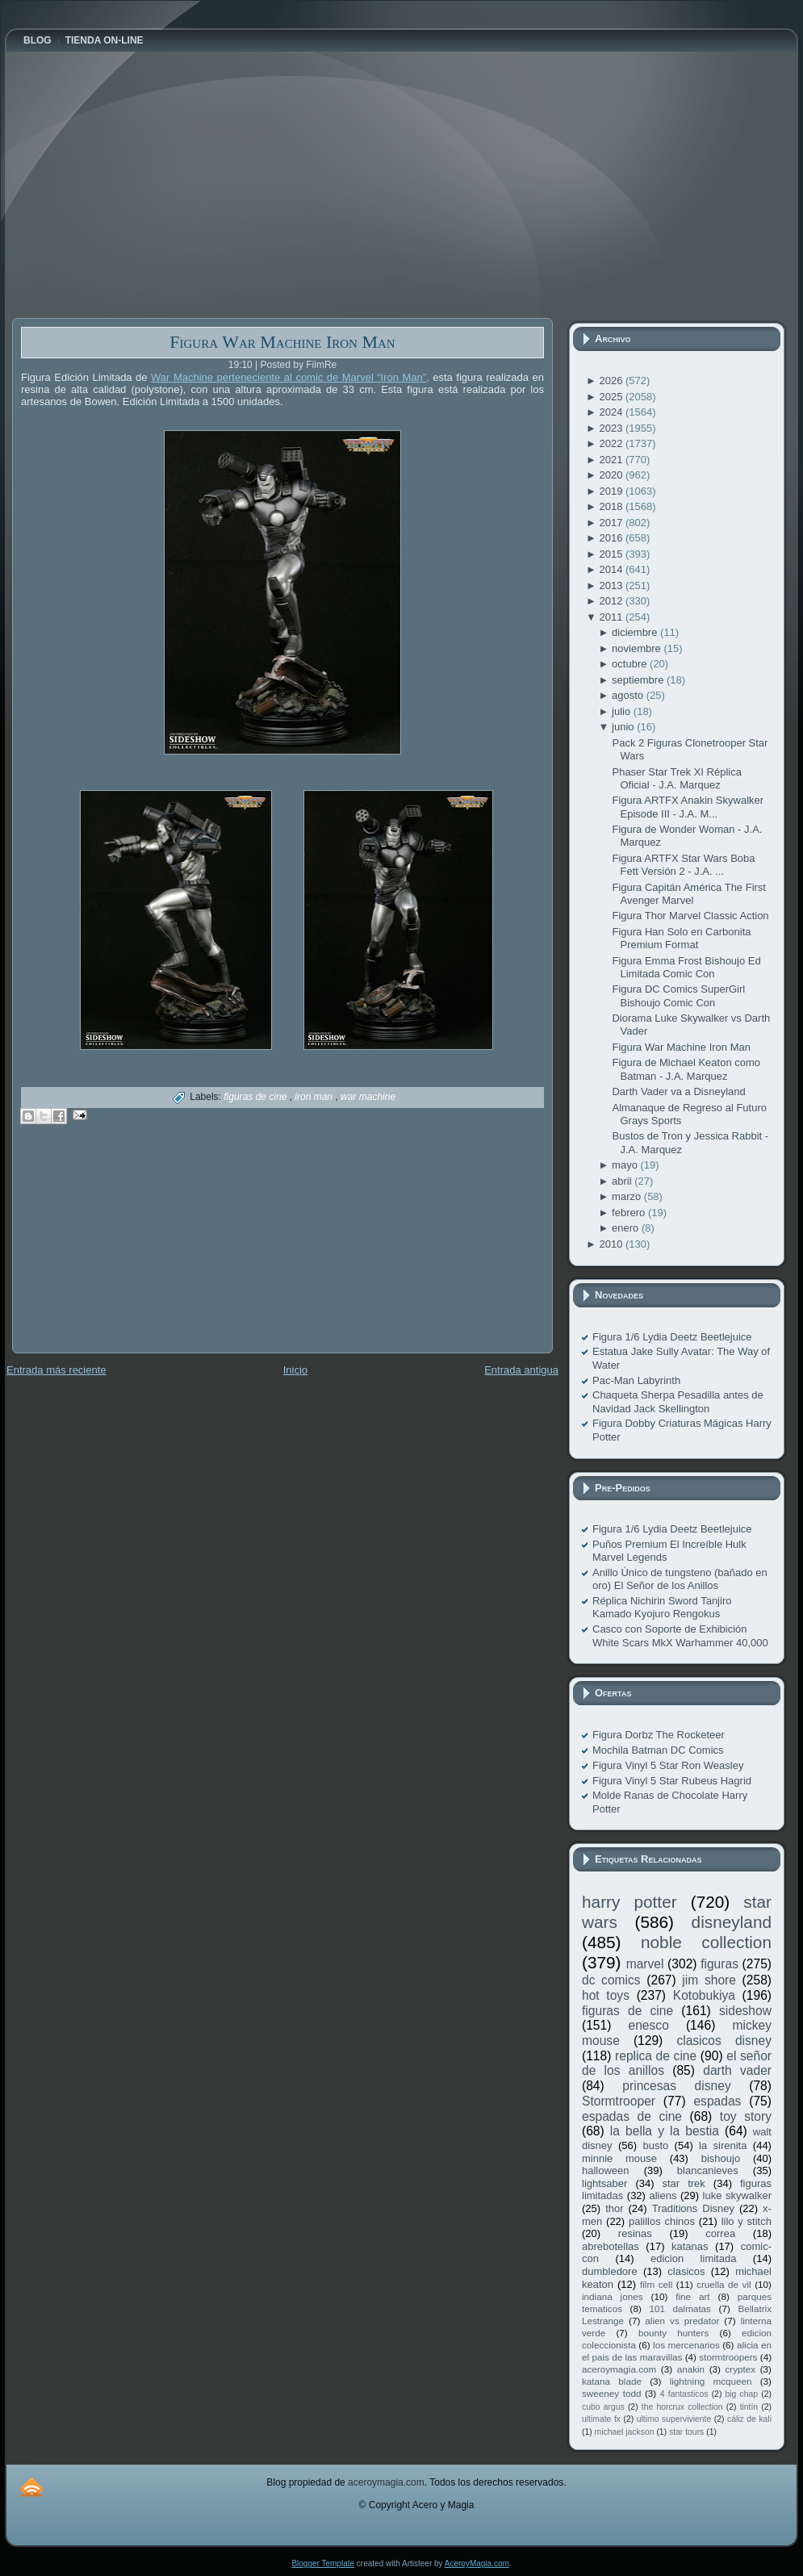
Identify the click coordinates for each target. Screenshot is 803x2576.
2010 (612, 1244)
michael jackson (625, 2432)
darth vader (737, 2070)
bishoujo (720, 2158)
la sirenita (723, 2145)
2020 (612, 475)
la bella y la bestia (664, 2131)
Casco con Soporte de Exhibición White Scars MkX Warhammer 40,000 (680, 1635)
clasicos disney (724, 2040)
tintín (749, 2406)
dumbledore (610, 2271)
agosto (629, 695)
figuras (719, 1964)
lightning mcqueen (711, 2381)
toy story (746, 2116)
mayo (626, 1165)
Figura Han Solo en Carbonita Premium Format (681, 938)
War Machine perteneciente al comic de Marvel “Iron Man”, (290, 377)
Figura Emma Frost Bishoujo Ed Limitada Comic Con (686, 967)
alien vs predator (682, 2320)
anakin (691, 2369)
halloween (605, 2170)
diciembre (636, 632)
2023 (612, 428)
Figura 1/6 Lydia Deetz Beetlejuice (672, 1337)
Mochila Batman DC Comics (658, 1750)
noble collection (706, 1942)
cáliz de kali (749, 2419)
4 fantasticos (684, 2394)
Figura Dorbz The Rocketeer (658, 1735)
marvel (645, 1964)
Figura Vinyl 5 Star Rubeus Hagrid (671, 1781)
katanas (690, 2246)
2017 (612, 522)
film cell (656, 2284)
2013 (612, 585)
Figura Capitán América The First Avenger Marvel (689, 893)
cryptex (740, 2369)
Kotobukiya (704, 1995)
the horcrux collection (682, 2406)
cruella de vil (723, 2284)
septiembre (639, 680)
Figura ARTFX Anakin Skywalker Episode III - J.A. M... (687, 806)
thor (614, 2208)
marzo (628, 1196)
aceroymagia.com (619, 2369)
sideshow (745, 2011)
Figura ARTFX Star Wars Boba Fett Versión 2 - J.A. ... (683, 864)
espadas (717, 2101)
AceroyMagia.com (477, 2563)
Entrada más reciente (56, 1370)
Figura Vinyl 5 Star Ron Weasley (667, 1765)
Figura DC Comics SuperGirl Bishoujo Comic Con (678, 995)
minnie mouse (619, 2158)
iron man (315, 1096)
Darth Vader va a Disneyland (678, 1091)
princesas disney (676, 2086)
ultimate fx (601, 2419)
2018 (612, 506)
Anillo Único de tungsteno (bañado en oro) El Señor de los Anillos (679, 1578)
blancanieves (707, 2170)
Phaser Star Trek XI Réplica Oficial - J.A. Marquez (676, 778)
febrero (630, 1212)
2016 (612, 538)
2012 (612, 601)
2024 (612, 412)
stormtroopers (728, 2357)
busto (655, 2145)
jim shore (709, 1980)
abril (623, 1181)
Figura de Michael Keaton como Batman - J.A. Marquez (686, 1068)
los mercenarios (686, 2345)
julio (623, 711)
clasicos (686, 2271)
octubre (631, 664)
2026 (612, 380)
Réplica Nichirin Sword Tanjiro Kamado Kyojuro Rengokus (661, 1607)
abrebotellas (610, 2246)
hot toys (605, 1995)
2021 (612, 460)
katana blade (612, 2381)
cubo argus (603, 2406)
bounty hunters (673, 2332)
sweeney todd (611, 2393)
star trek (684, 2183)
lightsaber (604, 2183)
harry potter (629, 1901)
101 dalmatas (680, 2308)
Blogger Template (322, 2563)
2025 (612, 397)
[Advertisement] (133, 1250)
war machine (368, 1096)
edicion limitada (693, 2258)
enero (627, 1228)
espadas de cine (632, 2116)
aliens (662, 2195)
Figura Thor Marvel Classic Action (690, 916)
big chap (742, 2394)
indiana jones (612, 2296)
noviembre (637, 648)
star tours (686, 2432)
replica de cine (655, 2056)
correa (720, 2233)
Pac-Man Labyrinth (636, 1380)
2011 (612, 617)
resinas (635, 2233)
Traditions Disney (693, 2208)
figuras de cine (256, 1096)
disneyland (732, 1922)
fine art (692, 2296)
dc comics (611, 1980)
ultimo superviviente (674, 2419)
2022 (612, 443)
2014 (612, 569)
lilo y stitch (746, 2221)
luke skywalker (737, 2195)
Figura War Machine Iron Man (282, 342)
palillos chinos (662, 2221)
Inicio (295, 1370)
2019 (612, 491)
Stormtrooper (618, 2101)
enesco (649, 2025)
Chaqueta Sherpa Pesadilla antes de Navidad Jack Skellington (677, 1401)
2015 (612, 554)
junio (624, 727)
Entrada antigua (521, 1370)
